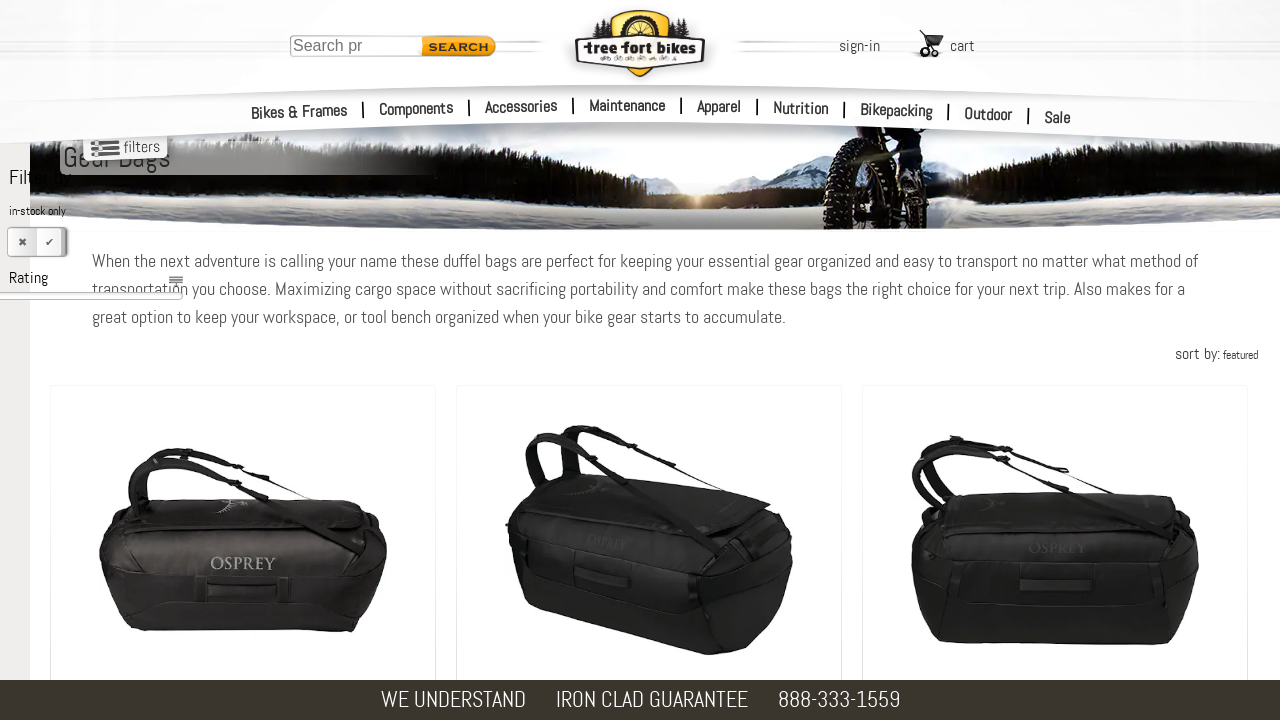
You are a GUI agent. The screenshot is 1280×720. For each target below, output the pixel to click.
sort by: (1216, 353)
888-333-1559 (839, 699)
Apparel (719, 106)
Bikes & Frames (299, 112)
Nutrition (800, 108)
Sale (1057, 118)
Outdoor (988, 114)
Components (416, 108)
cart (962, 45)
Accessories (521, 106)
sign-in (859, 45)
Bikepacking (896, 110)
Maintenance (627, 105)
